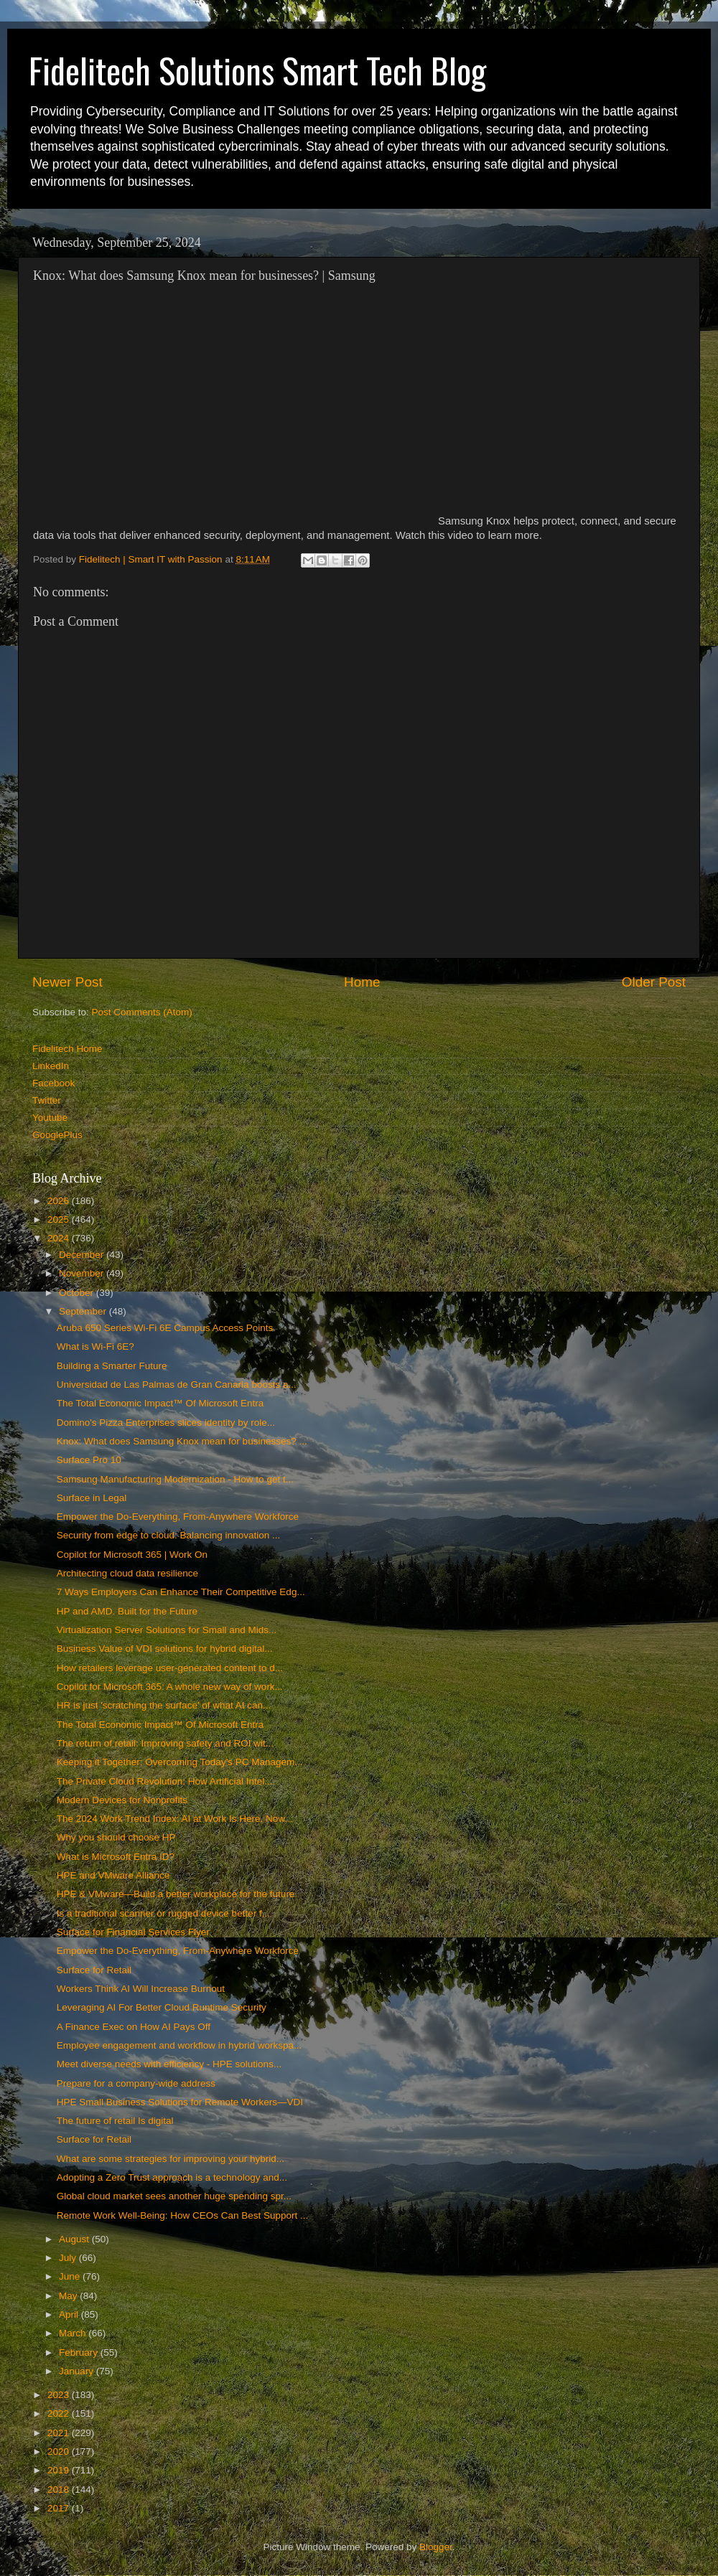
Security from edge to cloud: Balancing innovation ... (168, 1535)
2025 (59, 1219)
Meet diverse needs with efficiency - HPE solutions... (169, 2064)
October (77, 1292)
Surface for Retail (94, 1970)
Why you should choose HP (116, 1837)
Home (362, 981)
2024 (59, 1238)
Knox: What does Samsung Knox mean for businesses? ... (182, 1441)
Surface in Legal (92, 1498)
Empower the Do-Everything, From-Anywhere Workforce (178, 1516)
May (69, 2295)
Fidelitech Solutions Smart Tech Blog (257, 69)
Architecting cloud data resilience (127, 1573)
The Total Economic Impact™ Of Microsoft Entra (160, 1403)
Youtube (49, 1117)
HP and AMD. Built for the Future (127, 1611)
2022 (59, 2413)
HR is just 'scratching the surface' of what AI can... (164, 1705)
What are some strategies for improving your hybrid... (170, 2158)
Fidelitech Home (67, 1048)
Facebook (53, 1083)
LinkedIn (50, 1066)
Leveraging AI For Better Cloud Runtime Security (161, 2007)
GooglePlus (57, 1134)
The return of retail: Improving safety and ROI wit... (165, 1743)
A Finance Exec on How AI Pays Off (133, 2026)
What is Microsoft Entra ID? (115, 1856)
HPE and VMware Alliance (113, 1875)
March (73, 2333)
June (71, 2276)
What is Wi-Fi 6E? (95, 1346)
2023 (59, 2394)
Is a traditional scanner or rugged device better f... (163, 1913)
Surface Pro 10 (89, 1459)
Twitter (46, 1100)
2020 (59, 2451)
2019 (59, 2470)
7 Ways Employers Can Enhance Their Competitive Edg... (181, 1592)
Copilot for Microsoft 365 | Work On (132, 1554)
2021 (59, 2432)
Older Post (654, 981)
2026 (59, 1200)
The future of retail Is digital (115, 2120)
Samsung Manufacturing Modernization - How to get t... (175, 1479)
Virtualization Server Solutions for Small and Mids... (167, 1630)
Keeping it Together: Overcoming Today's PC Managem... (180, 1762)
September (84, 1311)
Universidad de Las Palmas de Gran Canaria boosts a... (177, 1384)
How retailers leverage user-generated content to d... (170, 1668)
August (75, 2239)
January (77, 2371)
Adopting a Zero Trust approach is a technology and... (172, 2177)
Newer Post (67, 981)
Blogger (435, 2547)
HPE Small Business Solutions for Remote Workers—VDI (180, 2102)
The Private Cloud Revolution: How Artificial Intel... (165, 1781)
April (70, 2314)
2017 (59, 2508)
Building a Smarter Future (112, 1365)
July (69, 2257)
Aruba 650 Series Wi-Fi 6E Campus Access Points (165, 1327)
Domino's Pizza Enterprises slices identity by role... (166, 1422)
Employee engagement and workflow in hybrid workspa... (179, 2045)
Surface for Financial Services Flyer (133, 1932)
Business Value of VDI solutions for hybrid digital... (165, 1648)
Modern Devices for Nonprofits (122, 1800)
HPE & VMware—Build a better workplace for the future (176, 1894)
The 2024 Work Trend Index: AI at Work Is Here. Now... (175, 1818)
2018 (59, 2489)
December (82, 1254)
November (82, 1273)
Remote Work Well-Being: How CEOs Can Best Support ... (183, 2215)
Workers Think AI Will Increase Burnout (141, 1988)
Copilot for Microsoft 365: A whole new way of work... (170, 1686)
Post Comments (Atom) (142, 1012)
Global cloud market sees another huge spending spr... (174, 2196)
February (80, 2352)
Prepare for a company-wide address (136, 2083)
